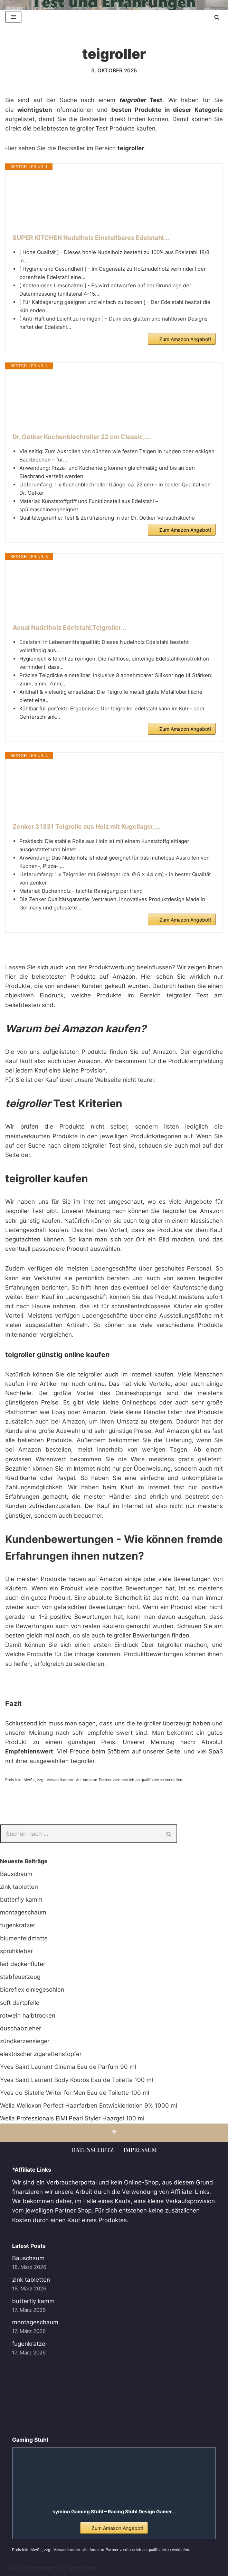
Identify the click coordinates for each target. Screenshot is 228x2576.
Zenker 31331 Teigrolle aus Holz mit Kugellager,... (86, 826)
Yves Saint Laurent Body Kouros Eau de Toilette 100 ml (76, 2079)
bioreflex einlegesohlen (32, 1989)
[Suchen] (216, 17)
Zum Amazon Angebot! (185, 339)
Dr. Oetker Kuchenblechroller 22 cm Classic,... (81, 436)
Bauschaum (16, 1873)
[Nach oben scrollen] (114, 2133)
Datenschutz (92, 2149)
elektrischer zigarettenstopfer (41, 2053)
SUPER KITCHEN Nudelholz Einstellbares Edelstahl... (90, 237)
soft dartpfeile (19, 2002)
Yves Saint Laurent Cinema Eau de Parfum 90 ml (68, 2066)
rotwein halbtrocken (27, 2015)
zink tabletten (19, 1886)
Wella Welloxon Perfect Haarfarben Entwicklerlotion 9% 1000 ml (88, 2105)
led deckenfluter (22, 1963)
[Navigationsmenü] (13, 17)
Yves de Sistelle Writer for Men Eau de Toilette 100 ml (74, 2092)
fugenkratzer (17, 1925)
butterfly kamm (21, 1899)
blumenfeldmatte (24, 1938)
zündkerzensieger (24, 2041)
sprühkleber (16, 1951)
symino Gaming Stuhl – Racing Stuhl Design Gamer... (114, 2511)
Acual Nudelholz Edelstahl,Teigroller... (69, 627)
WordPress (84, 2568)
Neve (12, 2568)
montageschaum (23, 1912)
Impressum (140, 2149)
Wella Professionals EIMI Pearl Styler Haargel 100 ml (72, 2118)
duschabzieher (20, 2028)
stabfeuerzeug (20, 1976)
